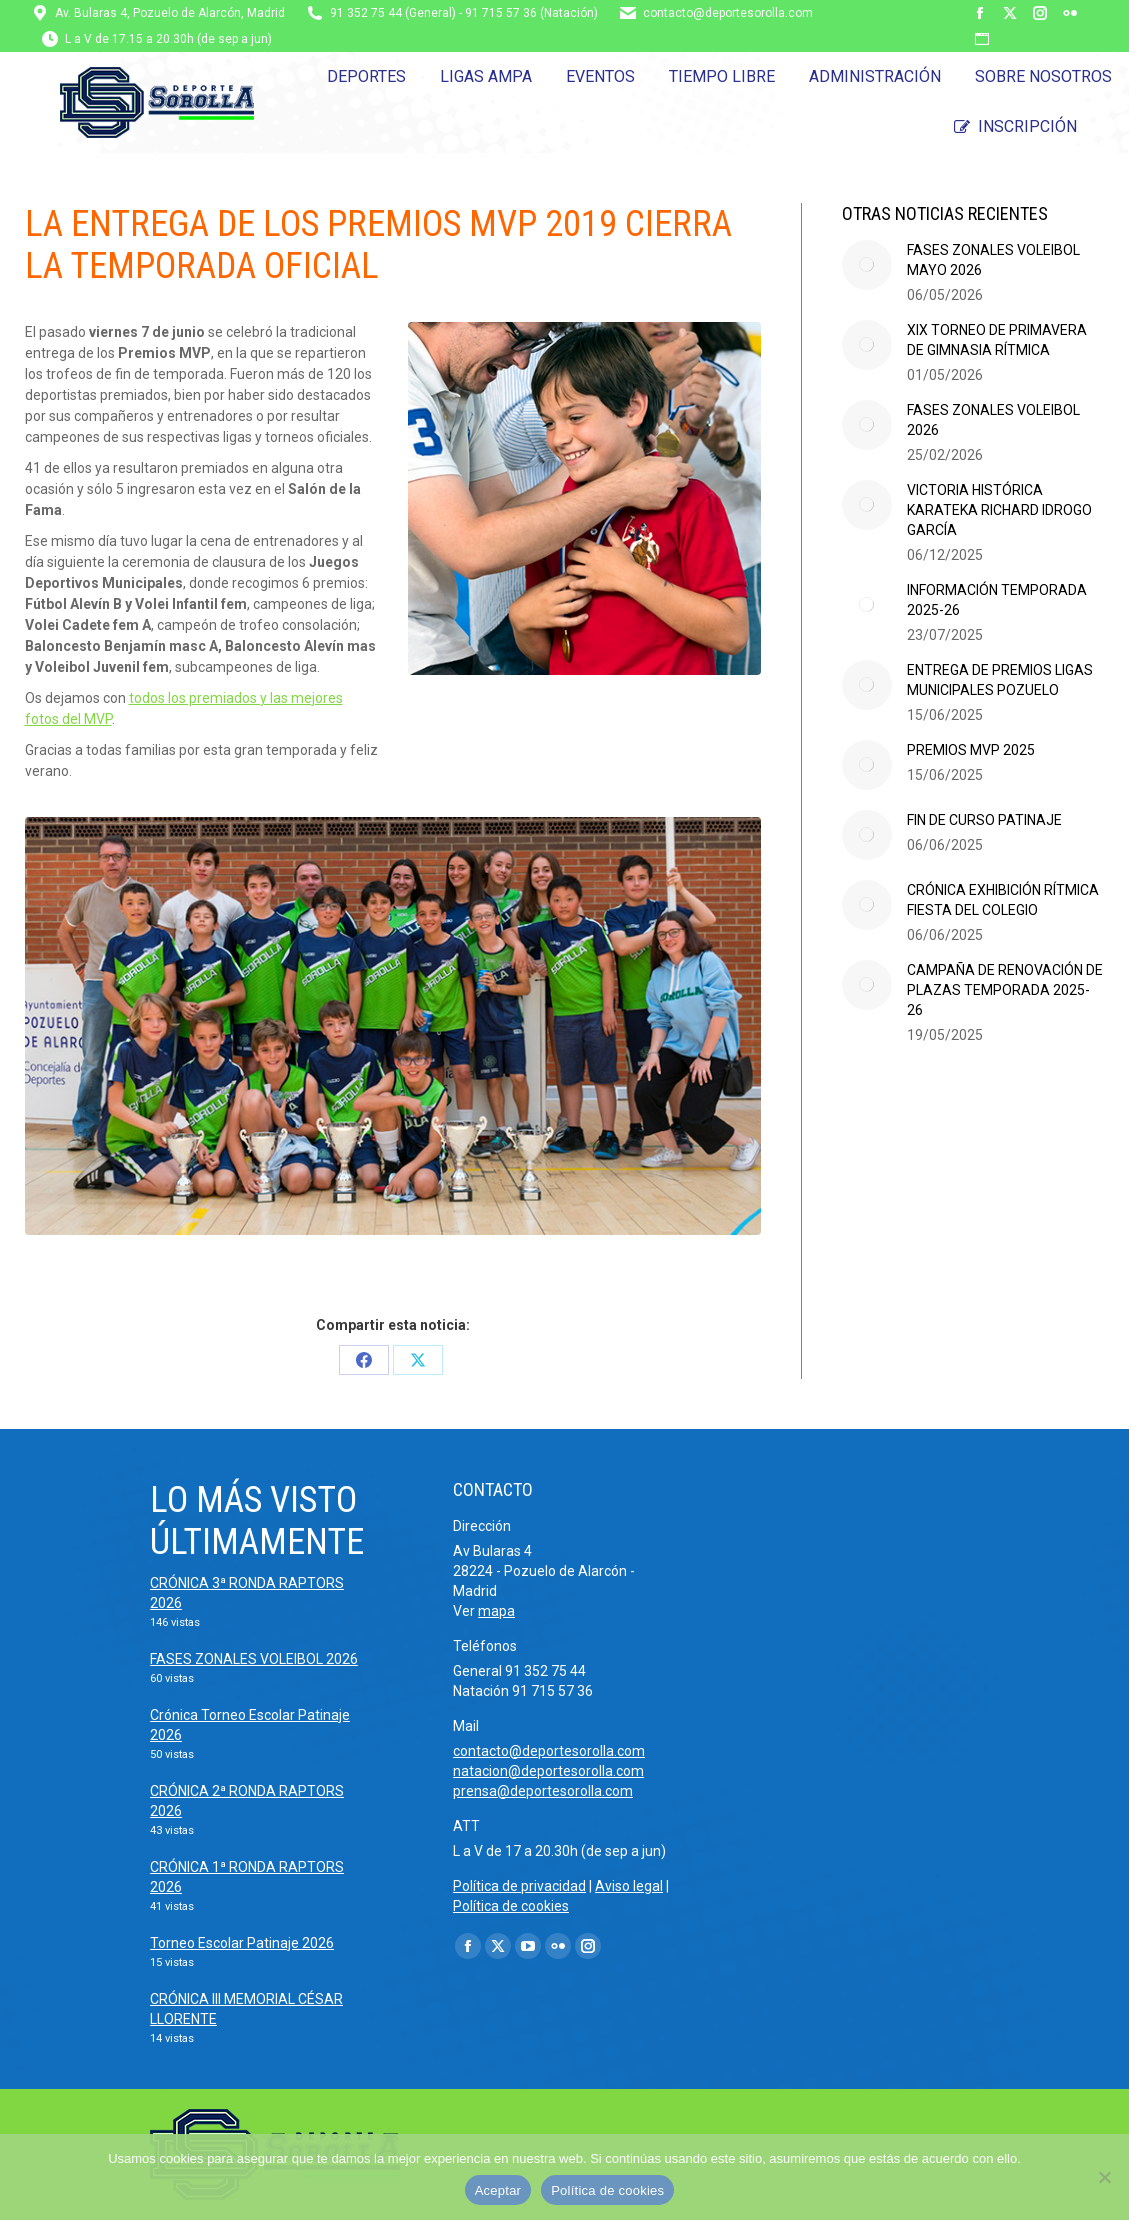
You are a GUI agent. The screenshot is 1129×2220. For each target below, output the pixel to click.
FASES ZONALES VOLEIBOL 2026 (993, 420)
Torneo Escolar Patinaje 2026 (242, 1943)
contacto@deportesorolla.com (728, 13)
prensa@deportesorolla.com (543, 1791)
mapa (496, 1611)
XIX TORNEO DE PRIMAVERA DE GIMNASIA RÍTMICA (997, 340)
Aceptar (498, 2190)
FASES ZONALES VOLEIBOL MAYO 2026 (993, 260)
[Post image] (867, 265)
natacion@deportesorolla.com (548, 1771)
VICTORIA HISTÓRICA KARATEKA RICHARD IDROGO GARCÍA (999, 510)
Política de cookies (511, 1906)
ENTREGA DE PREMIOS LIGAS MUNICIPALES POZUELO (1000, 680)
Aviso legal (629, 1886)
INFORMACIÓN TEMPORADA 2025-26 (997, 600)
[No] (1104, 2177)
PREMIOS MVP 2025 (971, 750)
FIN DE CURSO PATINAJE (984, 820)
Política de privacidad (519, 1886)
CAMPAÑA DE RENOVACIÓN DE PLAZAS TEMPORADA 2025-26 (1005, 990)
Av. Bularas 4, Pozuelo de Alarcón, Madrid (170, 13)
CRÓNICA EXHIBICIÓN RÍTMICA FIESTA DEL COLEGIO (1003, 900)
